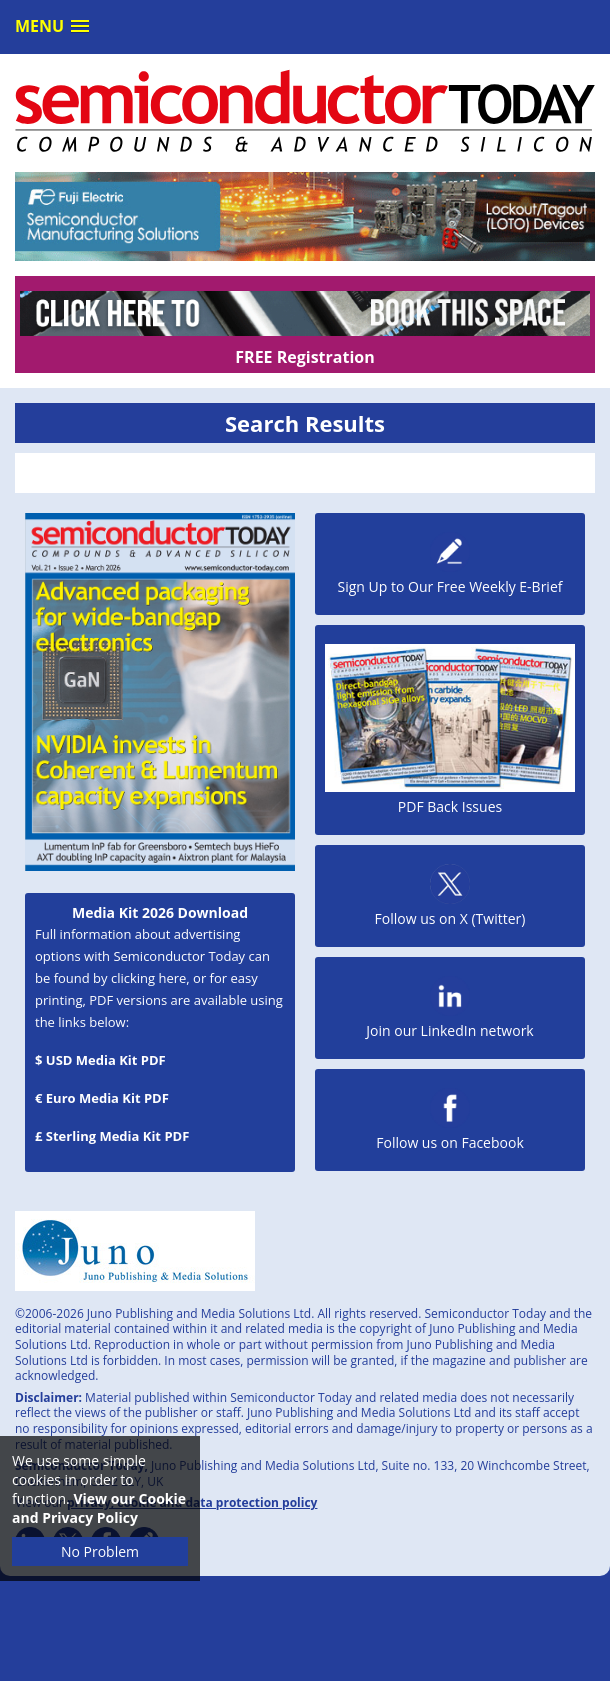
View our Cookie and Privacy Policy (99, 1508)
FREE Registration (304, 357)
